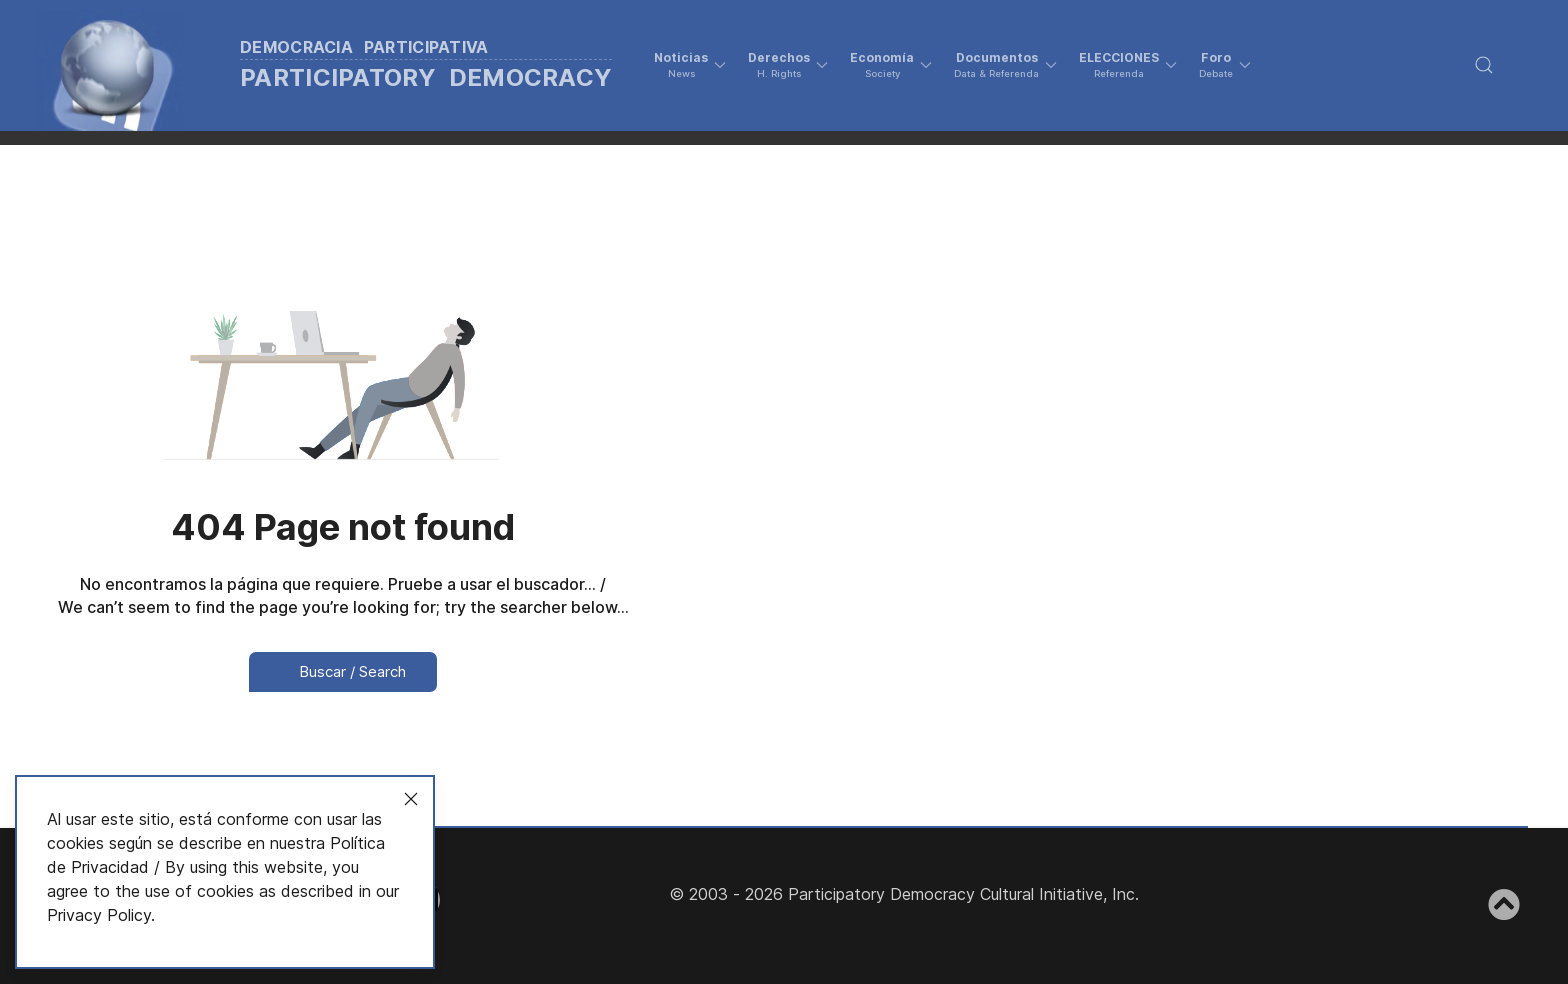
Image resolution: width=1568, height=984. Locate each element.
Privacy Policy (99, 915)
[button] (690, 65)
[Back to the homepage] (349, 65)
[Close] (411, 799)
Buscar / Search (343, 671)
